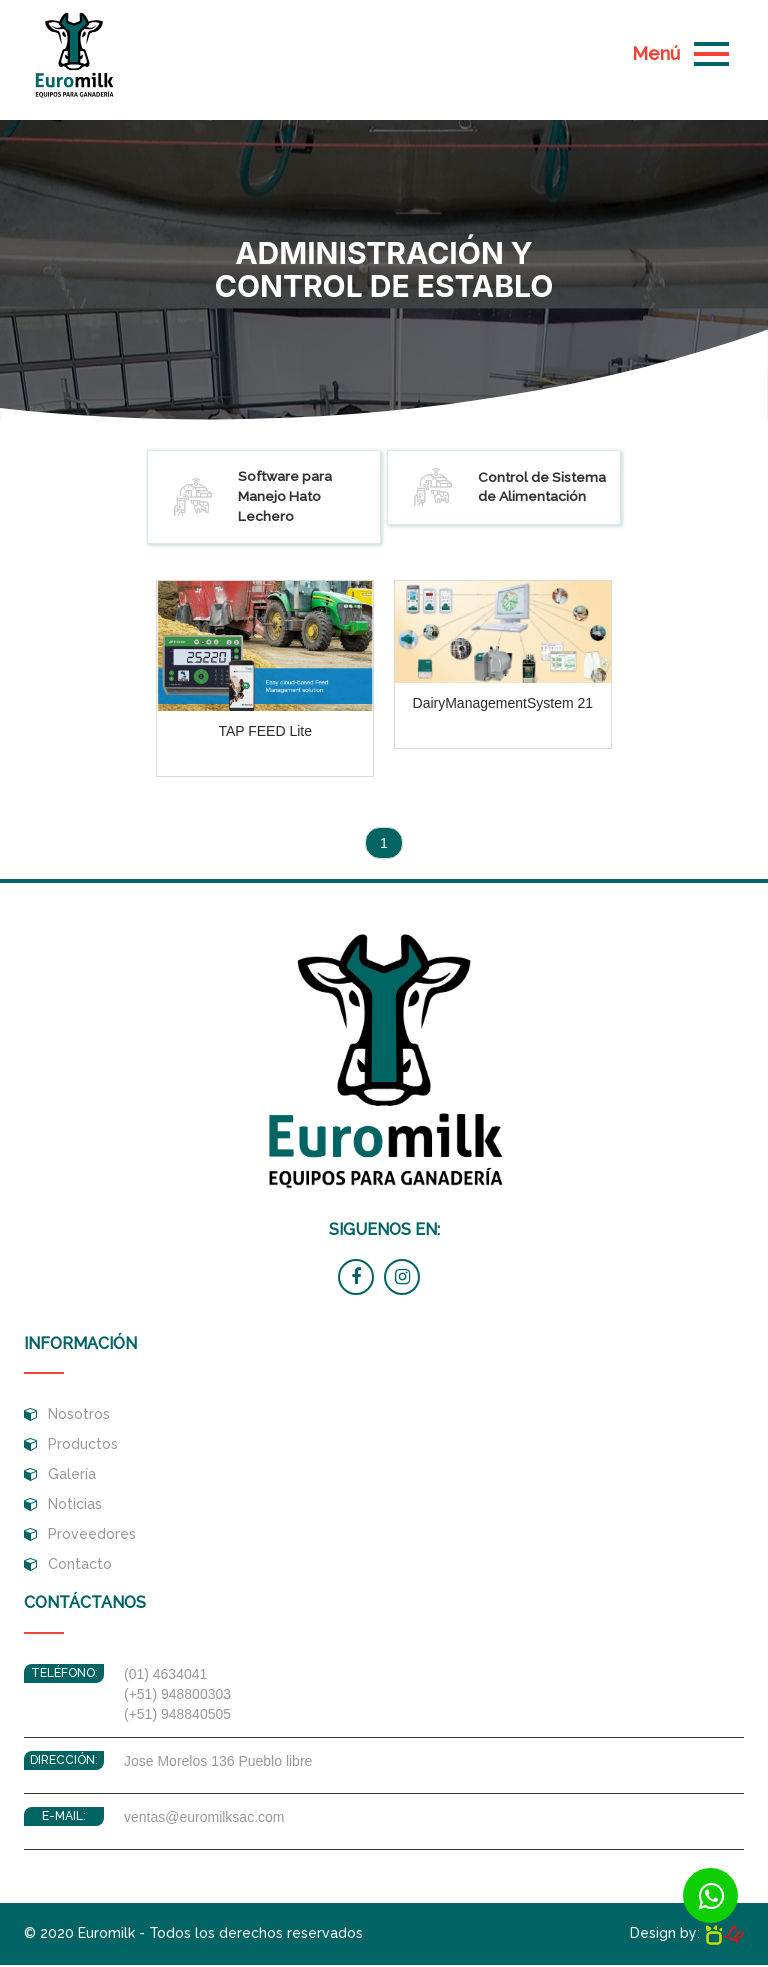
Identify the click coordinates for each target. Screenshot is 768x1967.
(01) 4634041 (165, 1677)
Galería (72, 1477)
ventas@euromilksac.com (204, 1820)
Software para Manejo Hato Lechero (254, 499)
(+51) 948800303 (177, 1697)
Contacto (80, 1567)
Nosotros (79, 1417)
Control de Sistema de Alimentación (511, 489)
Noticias (75, 1507)
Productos (83, 1447)
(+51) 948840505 (177, 1717)
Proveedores (92, 1537)
